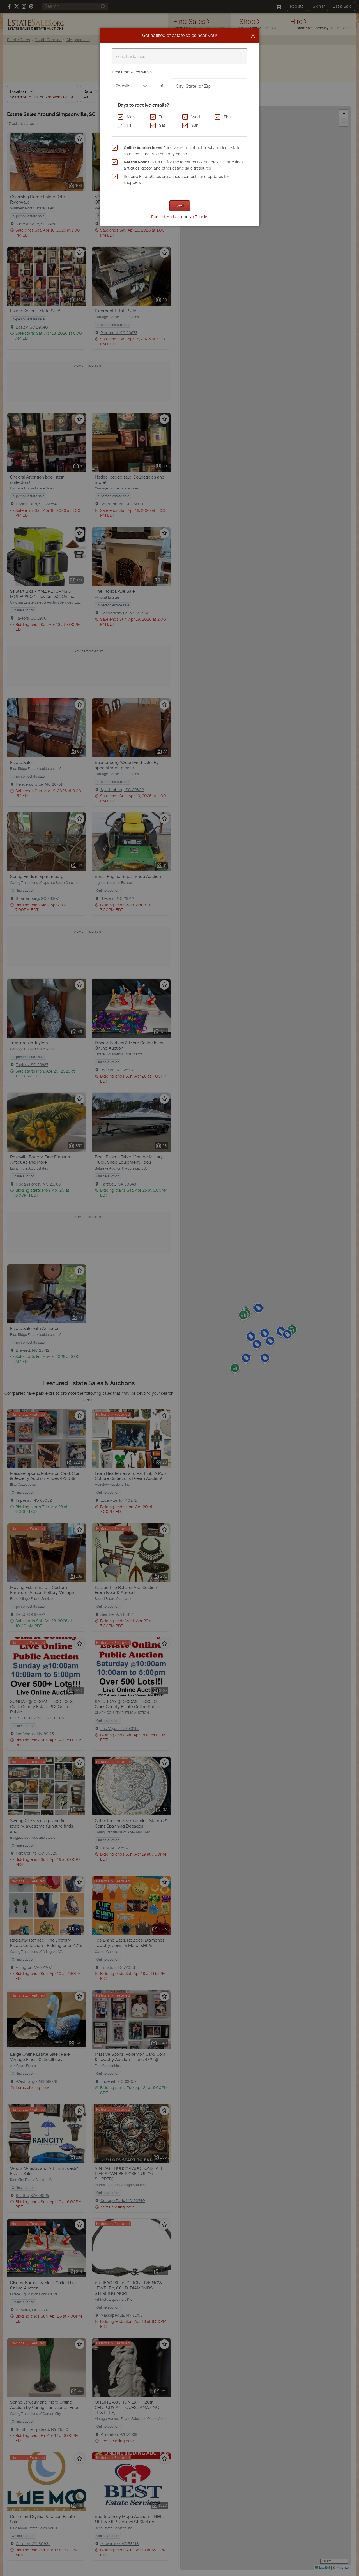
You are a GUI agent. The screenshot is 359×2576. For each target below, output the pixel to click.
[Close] (253, 35)
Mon (131, 117)
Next (179, 205)
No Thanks (198, 216)
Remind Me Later (167, 216)
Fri (129, 125)
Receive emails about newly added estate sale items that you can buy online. (182, 150)
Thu (227, 117)
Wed (195, 117)
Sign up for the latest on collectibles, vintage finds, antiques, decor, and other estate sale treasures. (184, 165)
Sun (194, 125)
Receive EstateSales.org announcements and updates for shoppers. (176, 179)
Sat (162, 125)
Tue (162, 117)
